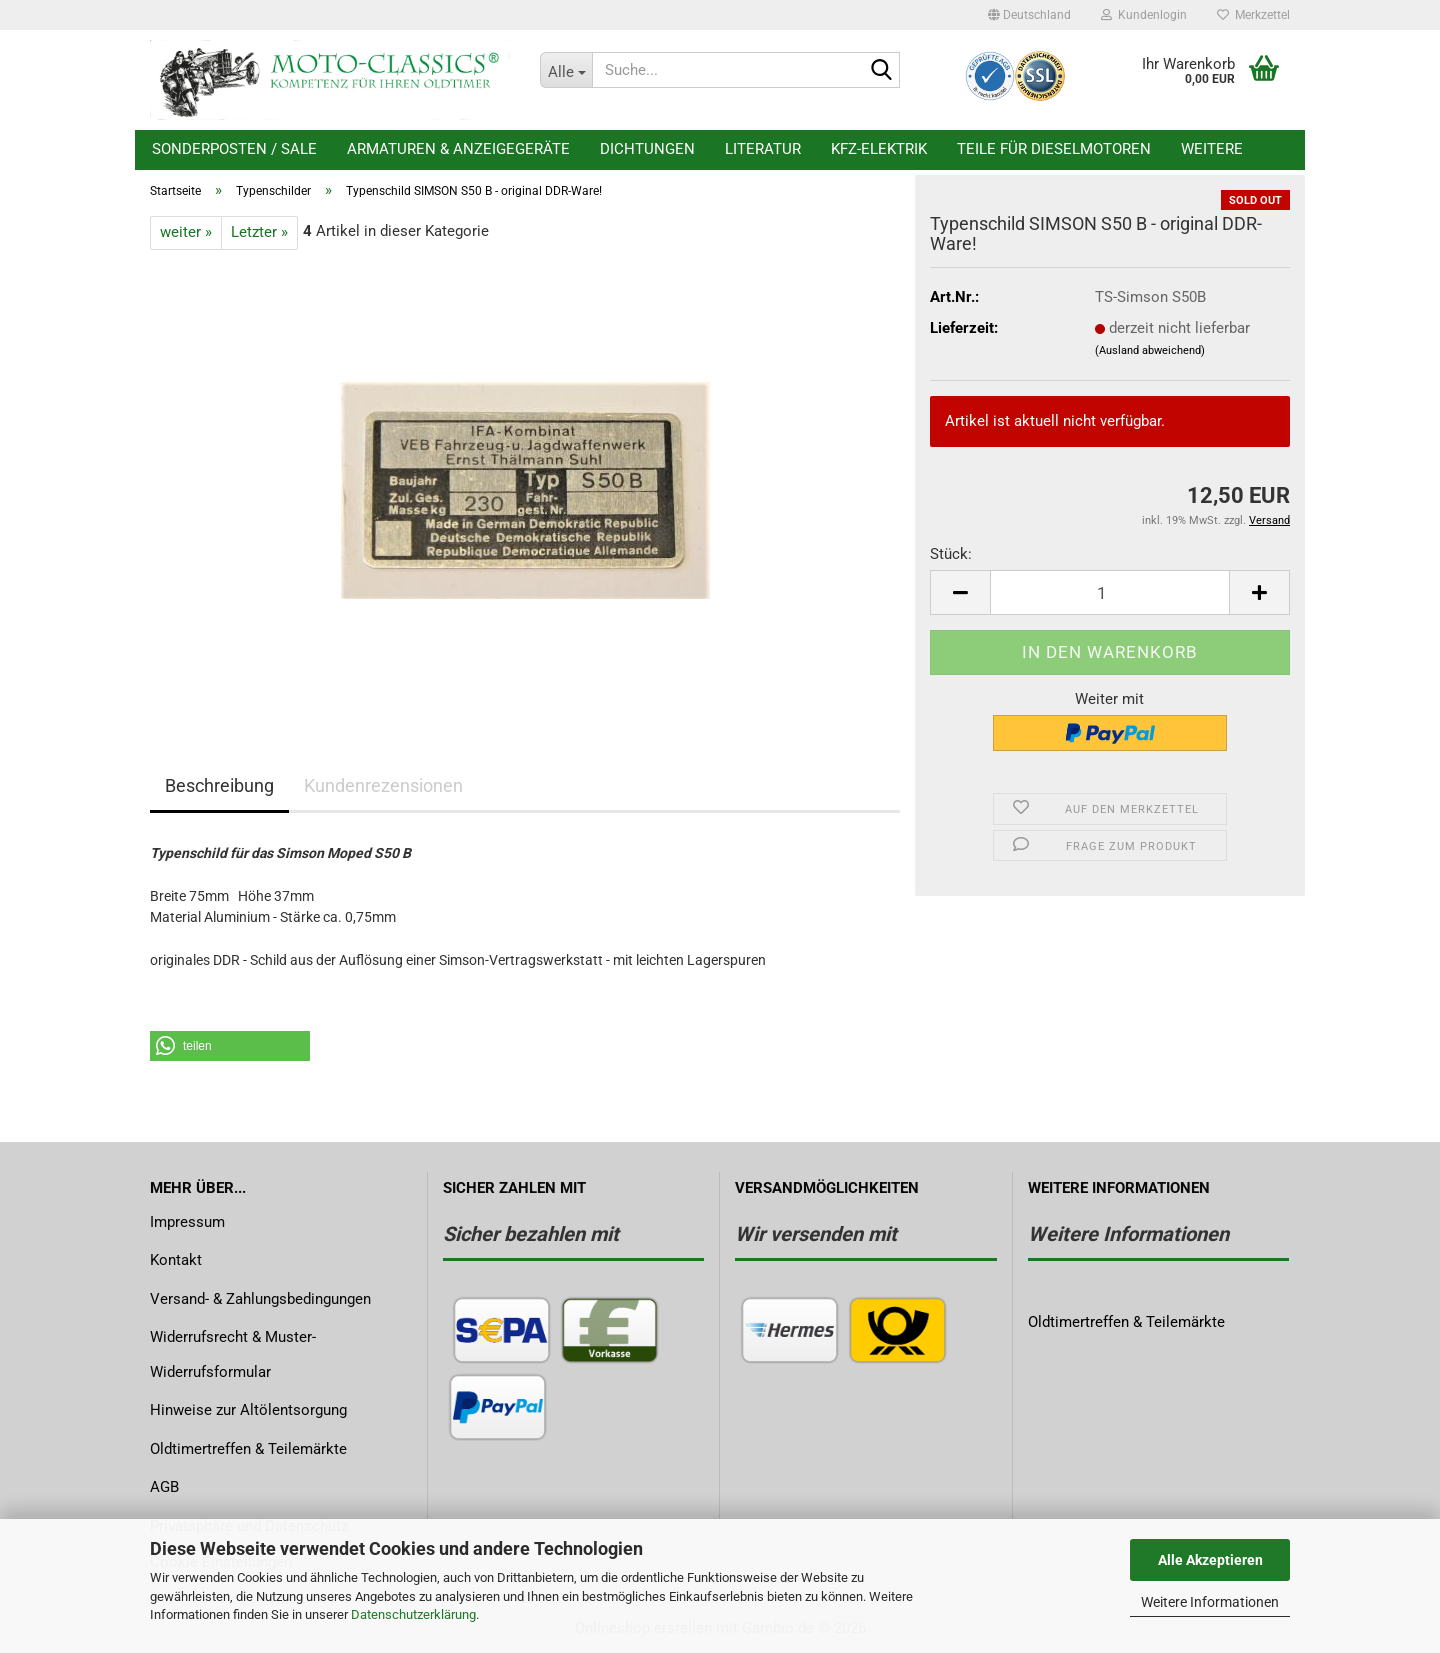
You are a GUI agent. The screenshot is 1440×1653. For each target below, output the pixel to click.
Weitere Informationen (1210, 1602)
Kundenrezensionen (383, 785)
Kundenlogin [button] (1144, 15)
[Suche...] (566, 70)
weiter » (186, 232)
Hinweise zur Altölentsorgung (248, 1410)
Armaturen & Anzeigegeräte (458, 149)
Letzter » (259, 232)
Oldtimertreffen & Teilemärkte (248, 1449)
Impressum (187, 1222)
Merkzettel (1253, 15)
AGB (164, 1487)
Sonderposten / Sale (234, 149)
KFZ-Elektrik (879, 149)
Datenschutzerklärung (413, 1614)
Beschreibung (219, 785)
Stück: (951, 554)
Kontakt (176, 1260)
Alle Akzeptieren (1210, 1560)
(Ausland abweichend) (1150, 350)
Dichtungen (647, 149)
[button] (1029, 15)
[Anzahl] (1110, 592)
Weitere (1212, 149)
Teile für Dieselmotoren (1054, 149)
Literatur (763, 149)
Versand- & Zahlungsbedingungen (260, 1299)
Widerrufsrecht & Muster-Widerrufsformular (233, 1354)
